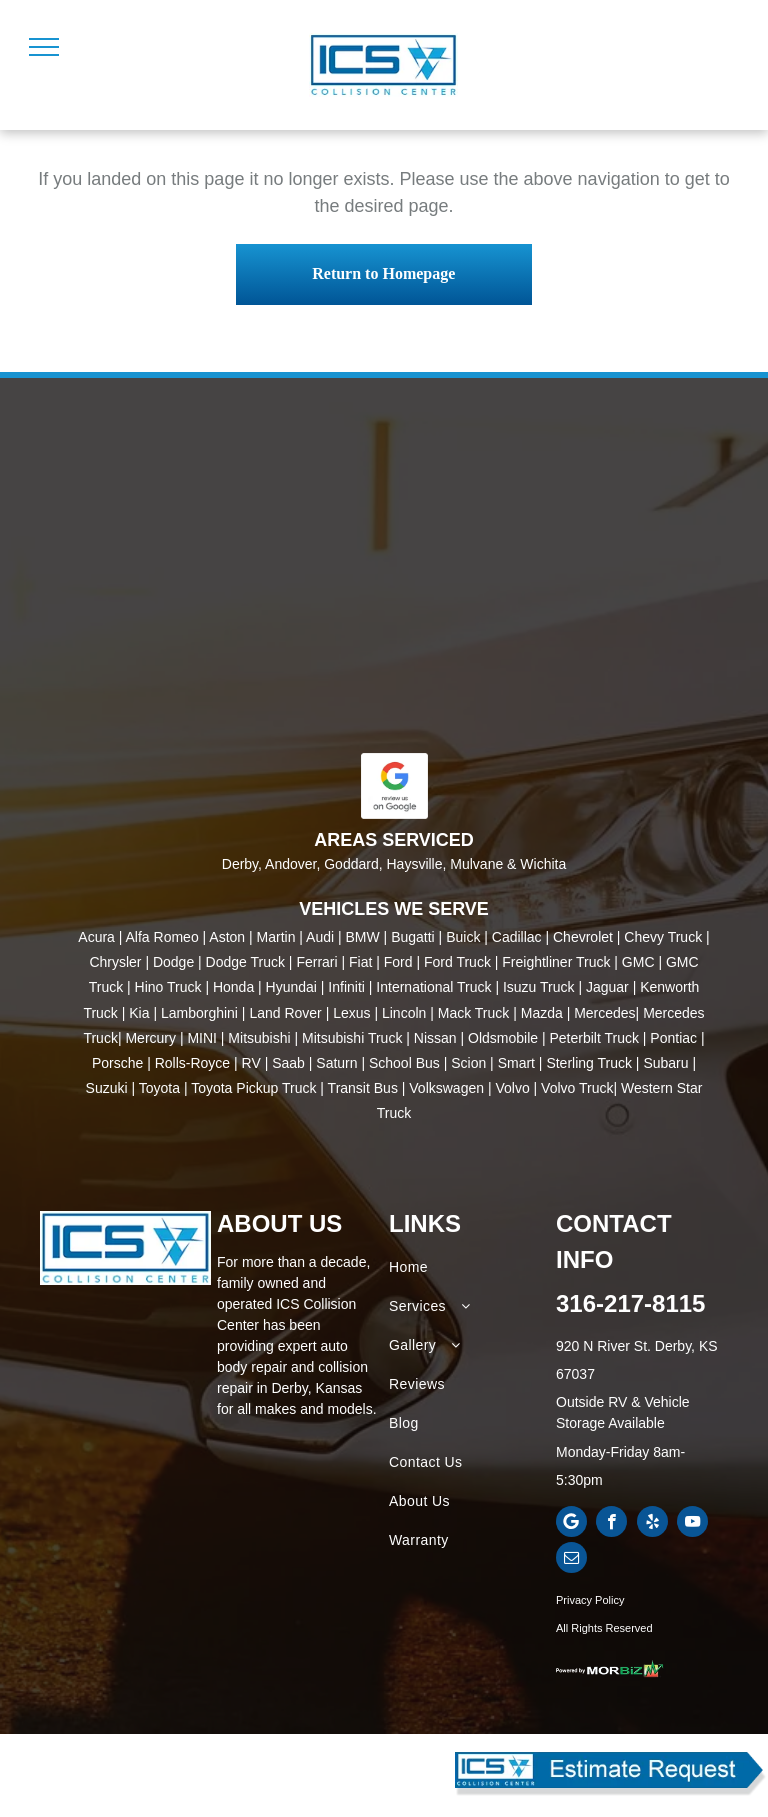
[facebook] (611, 1524)
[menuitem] (470, 1267)
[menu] (44, 47)
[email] (571, 1560)
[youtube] (692, 1524)
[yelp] (652, 1524)
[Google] (571, 1524)
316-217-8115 (630, 1303)
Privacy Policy (590, 1600)
